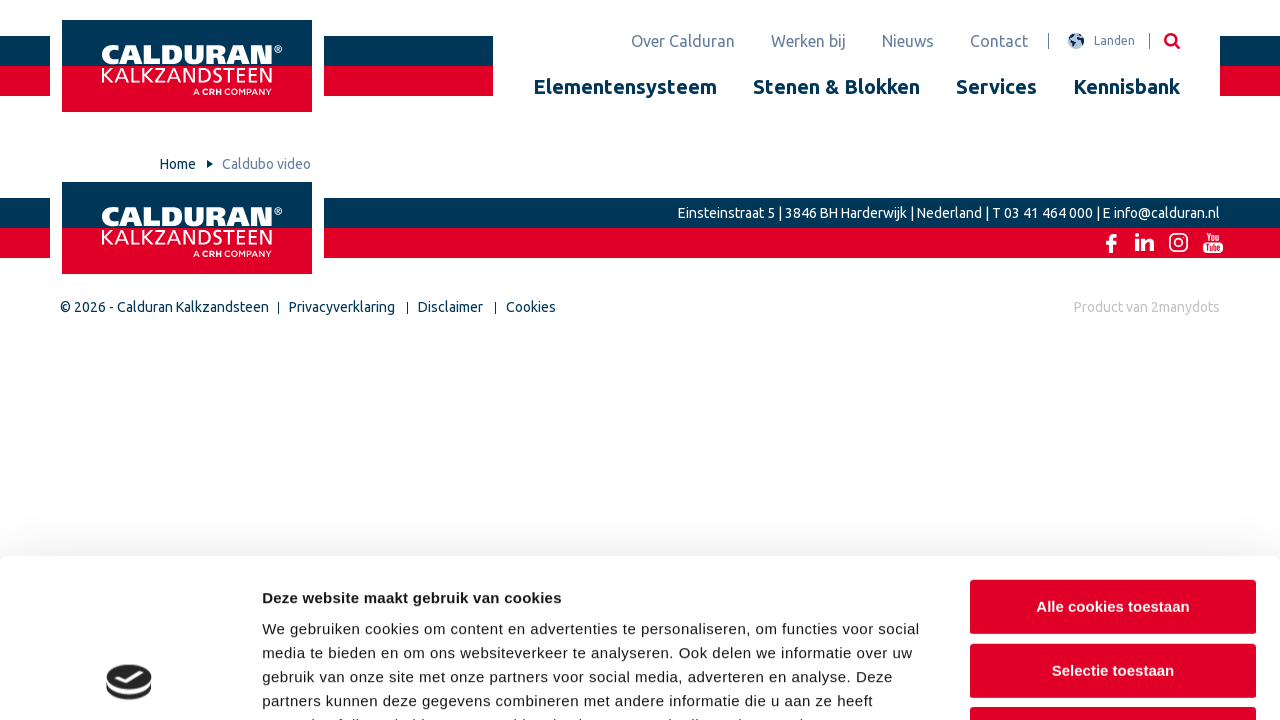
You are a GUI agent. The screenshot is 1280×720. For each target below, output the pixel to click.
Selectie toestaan (1113, 521)
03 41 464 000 (1048, 213)
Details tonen (1080, 680)
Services (996, 86)
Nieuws (908, 41)
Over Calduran (683, 41)
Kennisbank (1126, 86)
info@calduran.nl (1167, 213)
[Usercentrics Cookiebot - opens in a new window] (129, 681)
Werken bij (808, 41)
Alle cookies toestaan (1112, 457)
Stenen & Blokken (836, 86)
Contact (999, 41)
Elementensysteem (625, 86)
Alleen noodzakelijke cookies (1113, 584)
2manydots (1185, 307)
